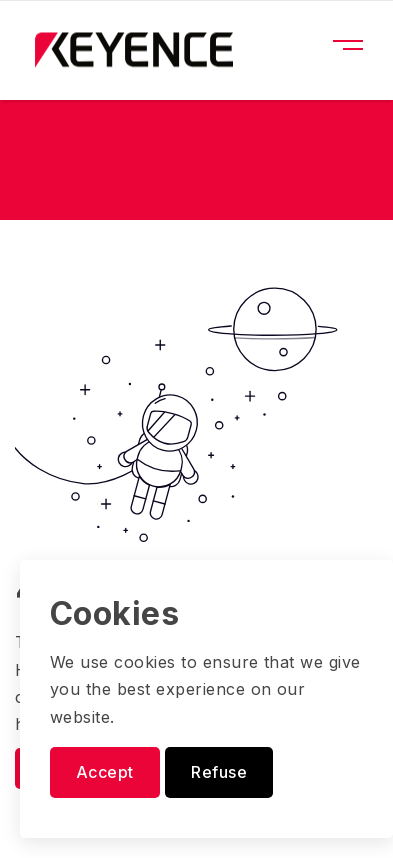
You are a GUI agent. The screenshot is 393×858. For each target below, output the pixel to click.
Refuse (219, 772)
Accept (105, 772)
